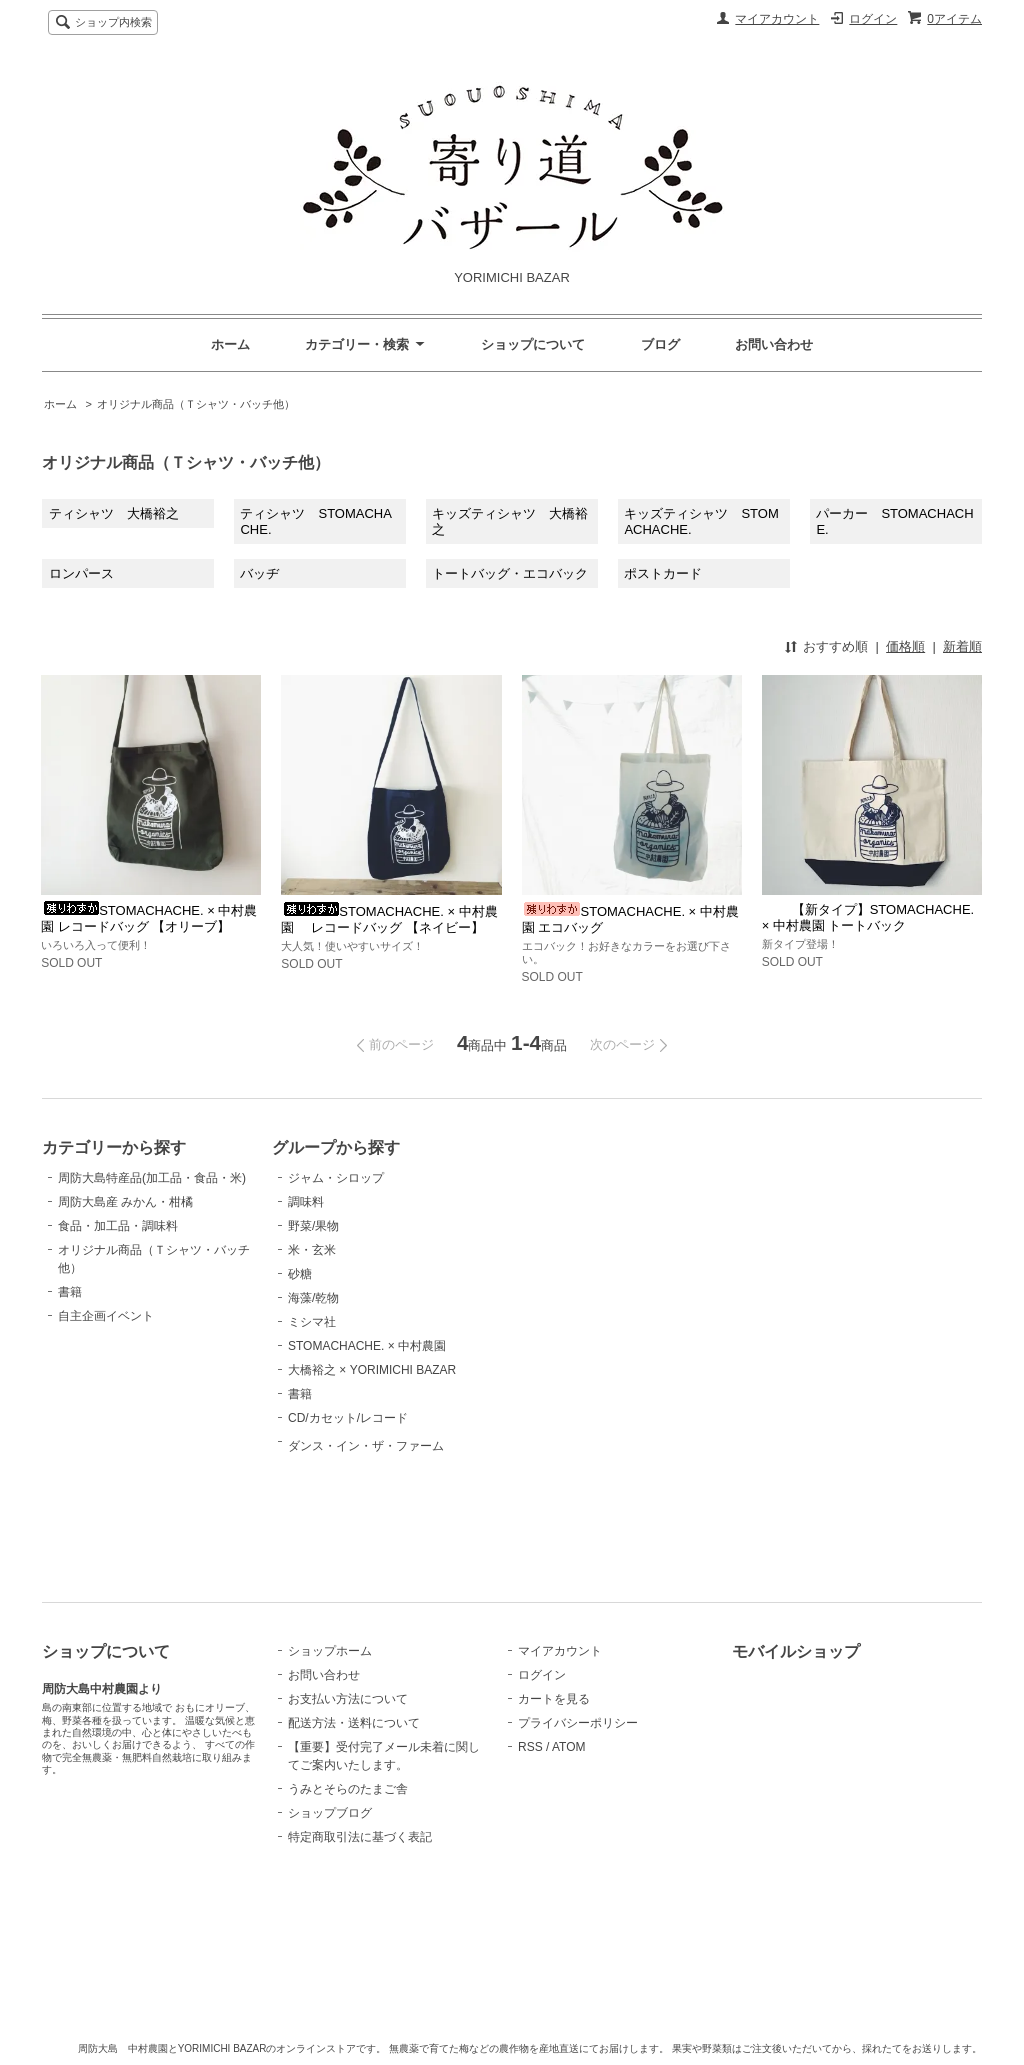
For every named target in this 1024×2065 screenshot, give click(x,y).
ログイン (873, 19)
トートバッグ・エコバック (510, 573)
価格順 (905, 646)
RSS (530, 1747)
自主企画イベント (106, 1316)
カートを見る (554, 1699)
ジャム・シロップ (336, 1178)
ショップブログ (330, 1813)
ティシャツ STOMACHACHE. (315, 521)
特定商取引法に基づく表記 (360, 1837)
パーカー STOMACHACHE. (894, 521)
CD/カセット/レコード (348, 1418)
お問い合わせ (774, 344)
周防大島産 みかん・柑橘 (125, 1202)
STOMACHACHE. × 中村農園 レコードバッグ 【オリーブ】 (149, 918)
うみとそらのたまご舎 (348, 1789)
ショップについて (533, 344)
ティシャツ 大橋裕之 (114, 513)
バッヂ (259, 573)
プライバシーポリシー (578, 1723)
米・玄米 (312, 1250)
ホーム (230, 344)
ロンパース (81, 573)
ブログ (660, 344)
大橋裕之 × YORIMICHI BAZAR (372, 1370)
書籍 (70, 1292)
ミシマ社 (312, 1322)
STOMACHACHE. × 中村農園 (367, 1346)
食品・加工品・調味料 (118, 1226)
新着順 (962, 646)
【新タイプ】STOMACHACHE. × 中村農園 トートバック (868, 917)
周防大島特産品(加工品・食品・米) (152, 1178)
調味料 (306, 1202)
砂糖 (300, 1274)
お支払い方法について (348, 1699)
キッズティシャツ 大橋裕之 (510, 521)
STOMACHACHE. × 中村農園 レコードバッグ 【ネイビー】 (389, 919)
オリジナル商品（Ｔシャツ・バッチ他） (196, 404)
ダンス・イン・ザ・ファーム (366, 1493)
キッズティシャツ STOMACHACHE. (701, 521)
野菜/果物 (313, 1226)
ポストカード (663, 573)
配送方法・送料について (354, 1723)
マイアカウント (777, 19)
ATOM (569, 1747)
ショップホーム (330, 1651)
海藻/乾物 (313, 1298)
